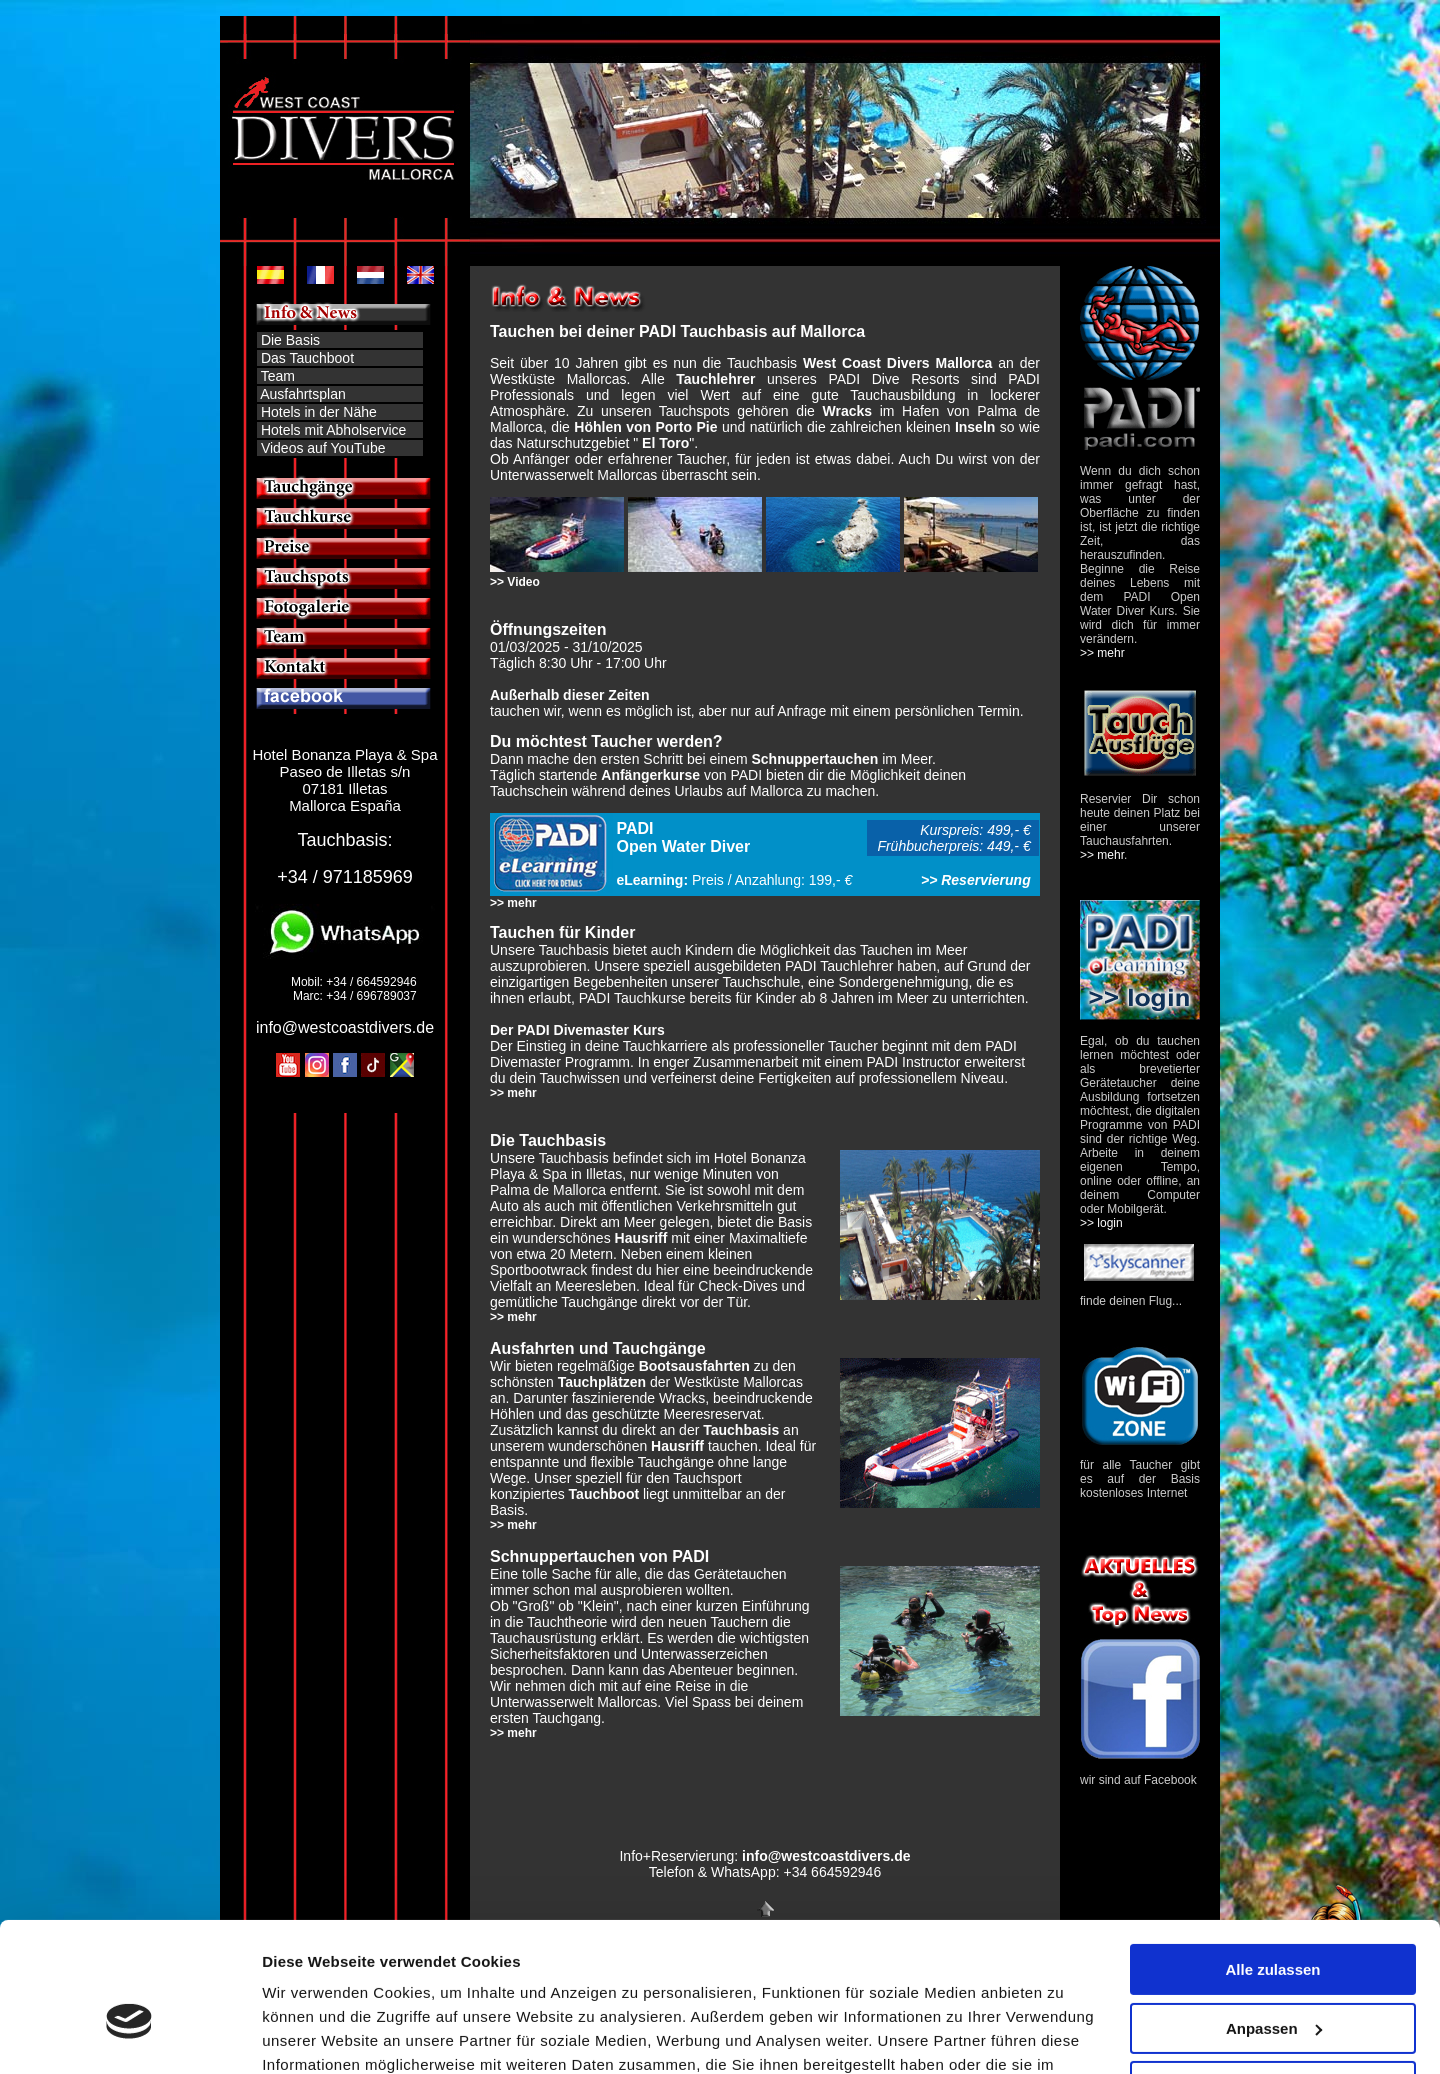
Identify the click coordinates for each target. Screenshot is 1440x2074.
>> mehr (513, 903)
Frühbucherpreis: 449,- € (957, 846)
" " (663, 443)
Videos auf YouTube (321, 448)
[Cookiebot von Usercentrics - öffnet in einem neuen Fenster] (129, 2035)
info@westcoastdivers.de (345, 1027)
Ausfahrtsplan (303, 394)
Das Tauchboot (307, 358)
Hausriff (641, 1238)
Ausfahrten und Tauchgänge (598, 1348)
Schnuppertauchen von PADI (599, 1556)
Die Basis (288, 340)
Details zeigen (312, 2034)
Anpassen (1274, 1918)
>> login (1101, 1223)
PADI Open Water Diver (684, 837)
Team (278, 376)
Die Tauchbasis (548, 1140)
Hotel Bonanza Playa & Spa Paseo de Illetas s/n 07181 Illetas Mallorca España (344, 780)
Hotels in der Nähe (319, 412)
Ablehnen (1273, 1977)
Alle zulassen (1272, 1860)
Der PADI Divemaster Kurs (577, 1030)
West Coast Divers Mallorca (897, 363)
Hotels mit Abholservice (334, 430)
